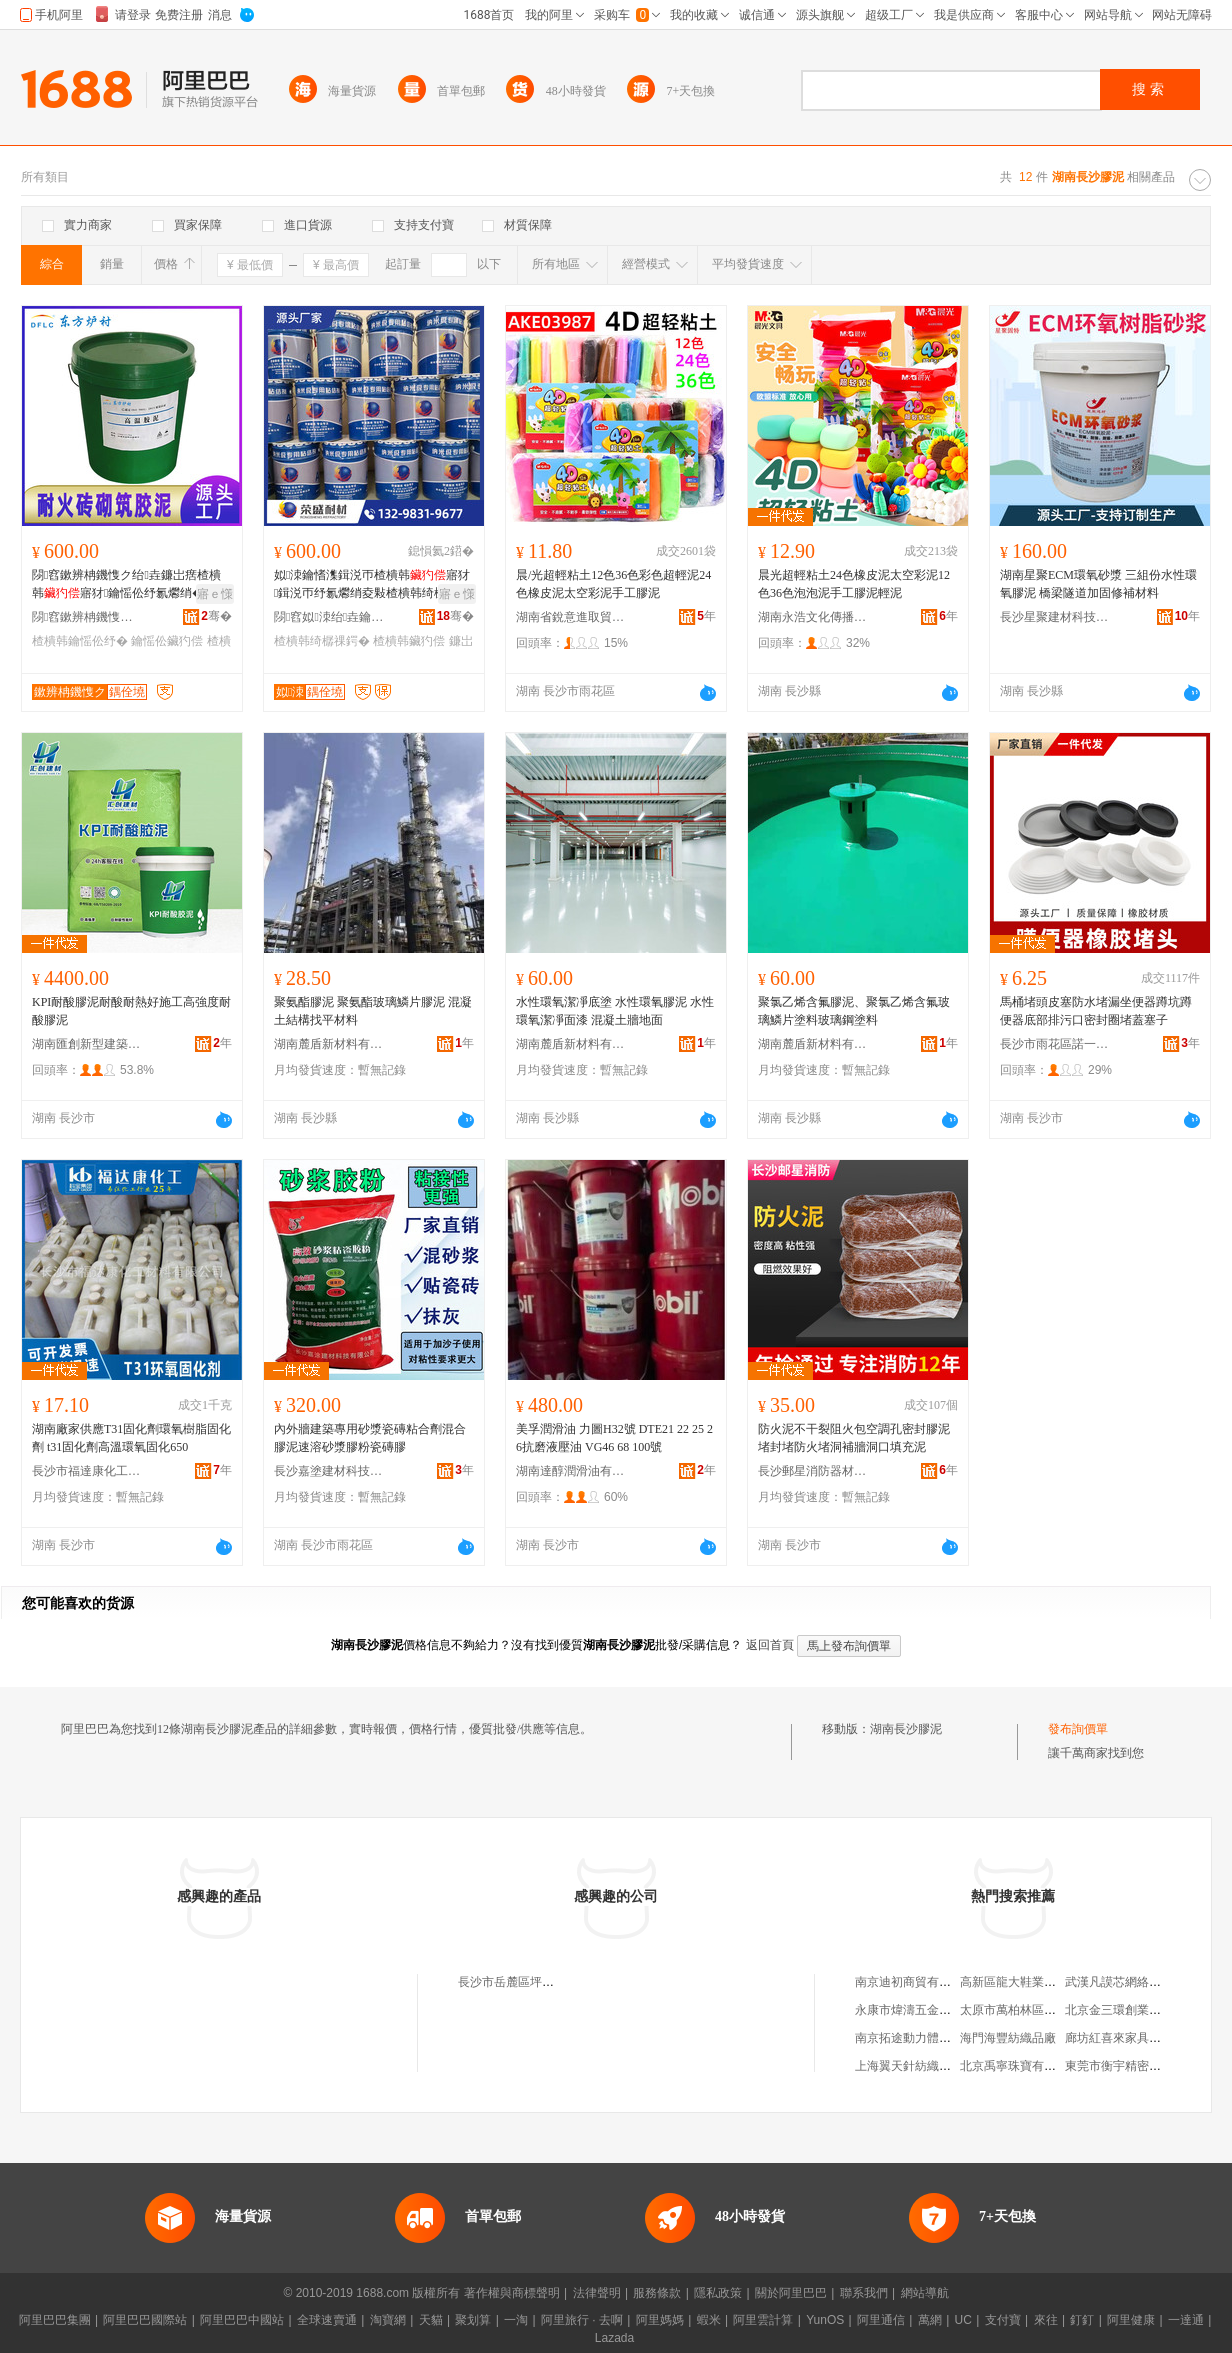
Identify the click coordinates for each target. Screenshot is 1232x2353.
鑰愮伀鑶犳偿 (167, 641)
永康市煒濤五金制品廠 (915, 2010)
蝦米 (709, 2320)
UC (963, 2320)
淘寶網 (388, 2320)
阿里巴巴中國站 (242, 2320)
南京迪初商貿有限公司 (915, 1982)
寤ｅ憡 (215, 594)
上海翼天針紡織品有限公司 (927, 2066)
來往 (1046, 2320)
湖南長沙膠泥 (906, 1729)
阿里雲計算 (763, 2320)
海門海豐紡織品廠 (1008, 2038)
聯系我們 (864, 2293)
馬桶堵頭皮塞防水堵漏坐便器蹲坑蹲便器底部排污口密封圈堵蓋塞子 (1096, 1011)
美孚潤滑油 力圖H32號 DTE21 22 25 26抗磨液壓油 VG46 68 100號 (614, 1438)
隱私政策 (718, 2293)
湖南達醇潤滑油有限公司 (571, 1471)
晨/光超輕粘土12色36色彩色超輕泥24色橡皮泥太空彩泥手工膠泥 (613, 584)
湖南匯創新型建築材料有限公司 (87, 1044)
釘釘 (1082, 2320)
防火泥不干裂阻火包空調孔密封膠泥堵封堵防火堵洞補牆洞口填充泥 (854, 1438)
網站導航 (925, 2293)
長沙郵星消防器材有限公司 (813, 1471)
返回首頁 (770, 1645)
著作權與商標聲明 (512, 2293)
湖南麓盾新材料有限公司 (329, 1044)
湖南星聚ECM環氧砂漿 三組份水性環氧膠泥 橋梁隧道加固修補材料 (1098, 584)
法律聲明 (597, 2293)
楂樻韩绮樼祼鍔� (322, 641)
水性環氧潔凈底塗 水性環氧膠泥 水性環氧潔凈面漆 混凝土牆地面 (615, 1011)
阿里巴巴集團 (55, 2320)
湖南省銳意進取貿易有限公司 (571, 617)
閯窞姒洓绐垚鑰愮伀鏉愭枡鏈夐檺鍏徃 (329, 617)
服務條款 (657, 2293)
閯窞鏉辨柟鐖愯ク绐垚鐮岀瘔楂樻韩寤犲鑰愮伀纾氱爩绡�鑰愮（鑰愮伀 (130, 585)
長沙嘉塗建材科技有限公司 (329, 1471)
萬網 (930, 2320)
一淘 (516, 2320)
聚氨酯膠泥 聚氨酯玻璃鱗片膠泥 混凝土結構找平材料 (373, 1011)
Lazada (614, 2338)
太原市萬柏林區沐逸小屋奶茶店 (1044, 2010)
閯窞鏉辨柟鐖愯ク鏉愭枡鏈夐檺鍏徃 (87, 617)
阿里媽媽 (660, 2320)
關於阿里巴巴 (791, 2293)
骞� (216, 616)
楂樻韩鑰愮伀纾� (80, 641)
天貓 (431, 2320)
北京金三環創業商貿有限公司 (1143, 2010)
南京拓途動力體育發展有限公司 (939, 2038)
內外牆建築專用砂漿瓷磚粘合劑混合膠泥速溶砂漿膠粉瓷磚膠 (370, 1438)
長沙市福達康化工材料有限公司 (87, 1471)
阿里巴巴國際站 (145, 2320)
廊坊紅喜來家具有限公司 (1131, 2038)
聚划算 (473, 2320)
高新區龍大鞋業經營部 (1020, 1982)
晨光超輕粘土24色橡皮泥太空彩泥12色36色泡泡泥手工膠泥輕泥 (854, 584)
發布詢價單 (1078, 1729)
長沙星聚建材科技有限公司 (1055, 617)
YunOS (825, 2320)
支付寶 (1003, 2320)
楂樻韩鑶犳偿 (409, 641)
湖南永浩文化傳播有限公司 (813, 617)
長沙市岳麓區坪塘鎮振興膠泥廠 (542, 1982)
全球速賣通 (327, 2320)
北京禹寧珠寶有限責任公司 (1032, 2066)
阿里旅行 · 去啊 (582, 2320)
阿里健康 (1131, 2320)
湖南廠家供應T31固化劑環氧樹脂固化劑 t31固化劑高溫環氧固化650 (131, 1438)
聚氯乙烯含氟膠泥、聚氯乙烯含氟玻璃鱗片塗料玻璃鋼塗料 (854, 1011)
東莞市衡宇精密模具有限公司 (1143, 2066)
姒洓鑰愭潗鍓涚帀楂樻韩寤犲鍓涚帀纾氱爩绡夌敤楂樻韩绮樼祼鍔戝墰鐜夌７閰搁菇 (372, 585)
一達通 (1186, 2320)
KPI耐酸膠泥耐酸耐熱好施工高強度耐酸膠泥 (131, 1011)
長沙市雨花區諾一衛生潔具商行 (1055, 1044)
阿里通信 (881, 2320)
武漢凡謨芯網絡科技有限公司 (1143, 1982)
